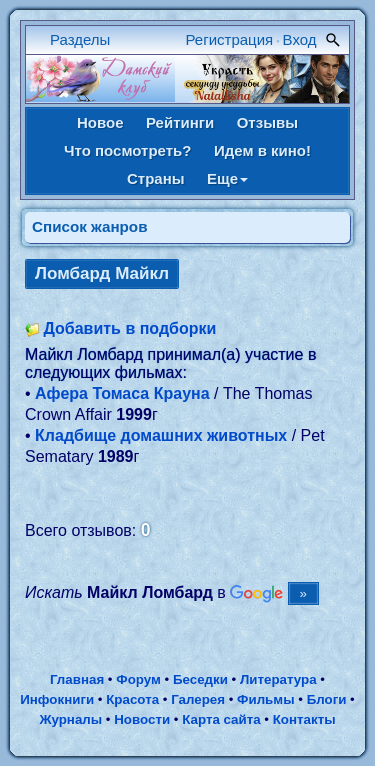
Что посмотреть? (127, 150)
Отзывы (267, 122)
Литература (278, 679)
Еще (227, 178)
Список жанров (90, 226)
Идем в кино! (262, 150)
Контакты (304, 719)
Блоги (327, 699)
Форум (138, 679)
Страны (156, 178)
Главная (77, 679)
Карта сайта (221, 719)
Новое (100, 122)
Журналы (70, 719)
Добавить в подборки (129, 328)
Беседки (200, 679)
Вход (300, 39)
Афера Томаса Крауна (122, 393)
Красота (132, 699)
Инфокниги (57, 699)
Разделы (80, 39)
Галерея (198, 699)
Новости (142, 719)
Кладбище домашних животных (161, 435)
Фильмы (265, 699)
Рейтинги (180, 122)
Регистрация (230, 39)
